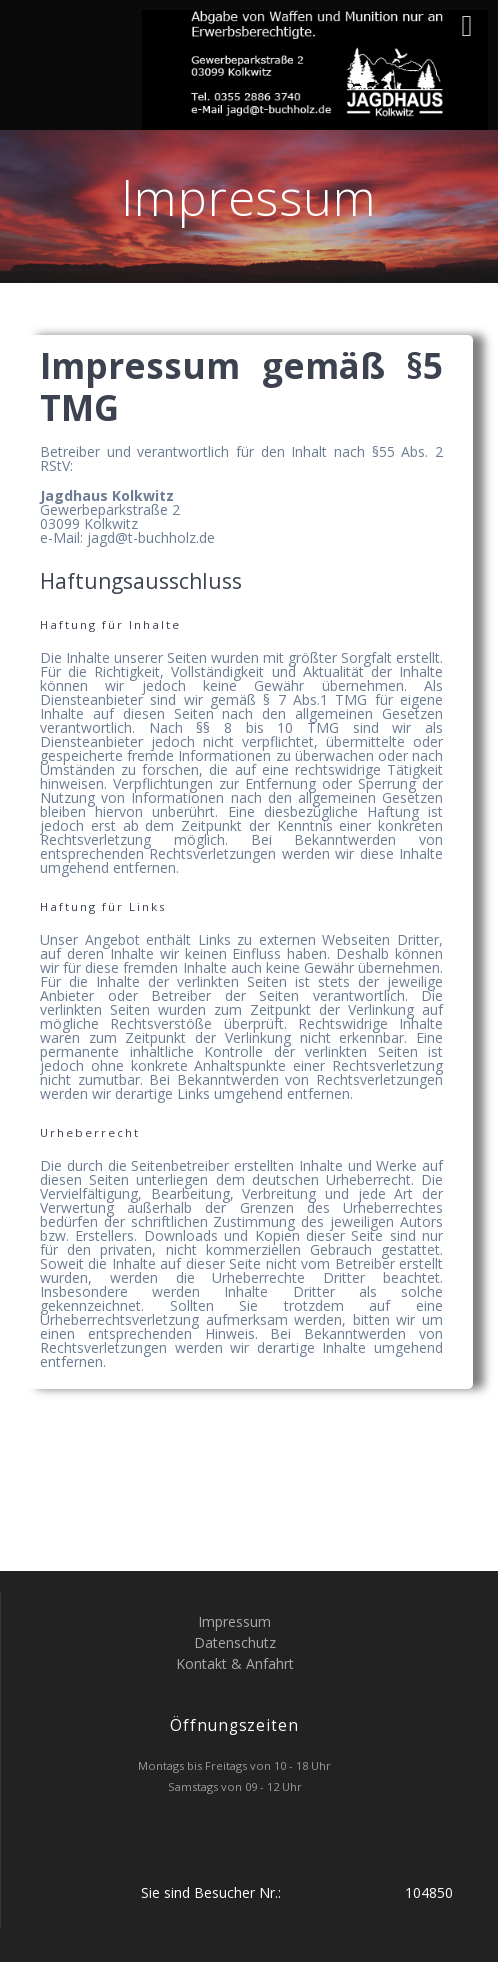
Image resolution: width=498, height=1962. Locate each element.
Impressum (234, 1621)
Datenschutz (235, 1642)
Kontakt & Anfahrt (235, 1663)
